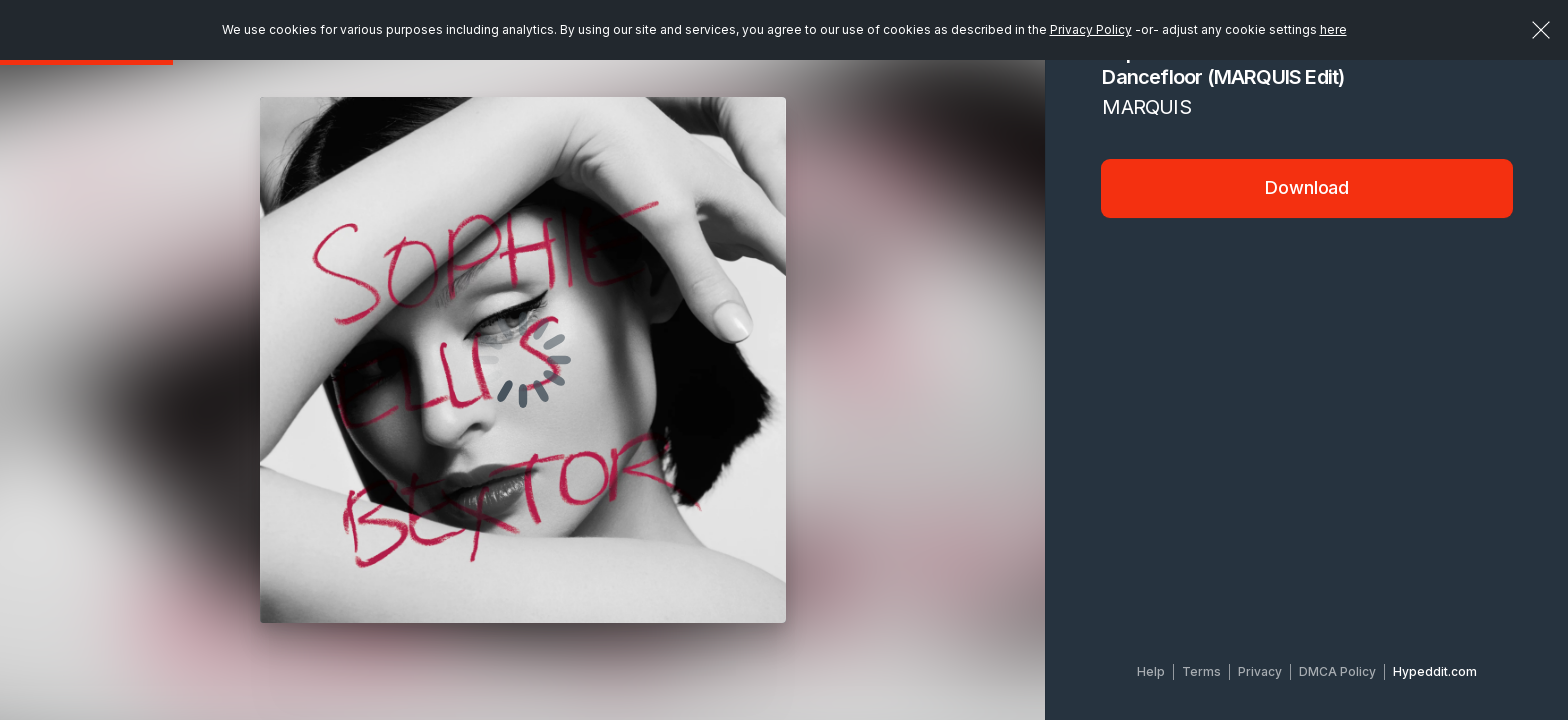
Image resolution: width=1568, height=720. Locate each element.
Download (1307, 187)
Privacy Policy (1091, 29)
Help (1151, 671)
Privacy (1260, 671)
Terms (1201, 671)
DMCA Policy (1337, 671)
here (1333, 29)
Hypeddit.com (1435, 671)
